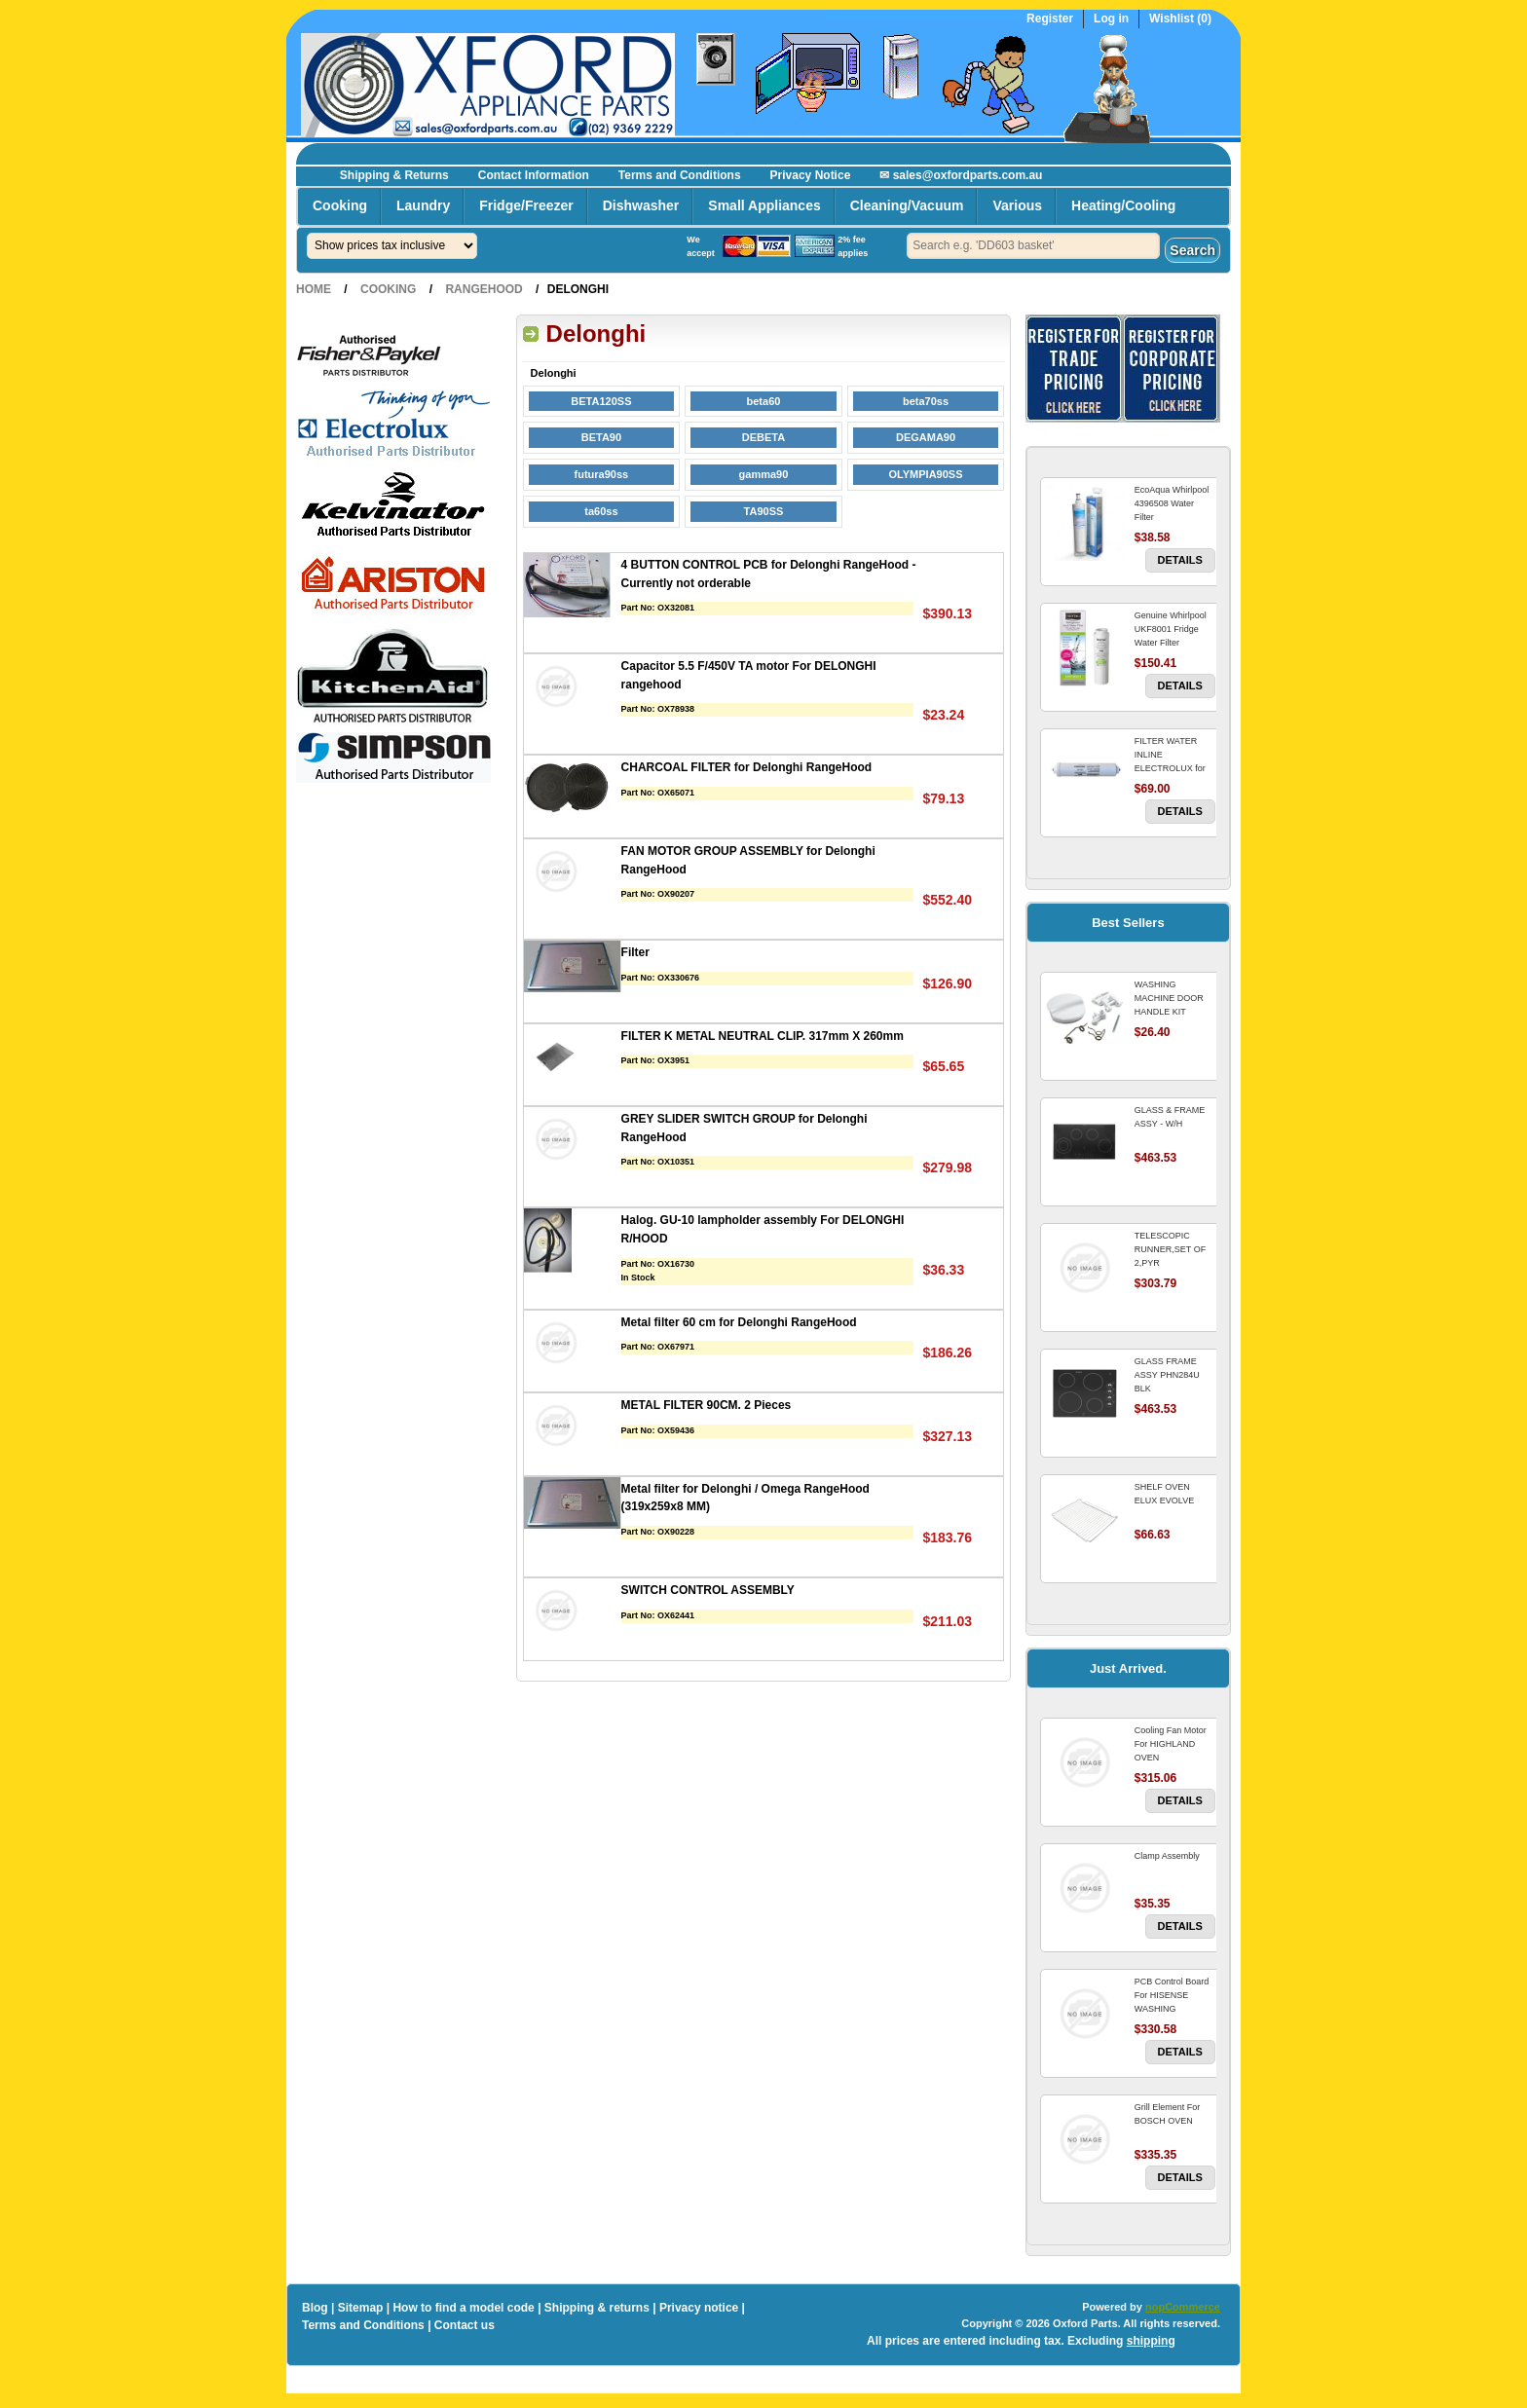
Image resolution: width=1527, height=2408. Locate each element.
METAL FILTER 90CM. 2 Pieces (706, 1405)
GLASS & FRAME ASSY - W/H (1170, 1117)
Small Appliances (764, 205)
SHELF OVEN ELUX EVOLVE (1164, 1493)
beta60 (764, 401)
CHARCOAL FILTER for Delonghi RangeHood (747, 767)
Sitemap (361, 2308)
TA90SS (764, 511)
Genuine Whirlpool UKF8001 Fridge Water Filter (1171, 629)
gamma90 (764, 474)
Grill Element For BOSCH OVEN (1168, 2114)
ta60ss (600, 511)
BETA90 (601, 437)
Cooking (340, 205)
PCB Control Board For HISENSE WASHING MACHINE (1172, 2002)
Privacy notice (698, 2308)
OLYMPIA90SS (926, 474)
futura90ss (602, 474)
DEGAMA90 (925, 437)
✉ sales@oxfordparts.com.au (960, 175)
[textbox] (1033, 246)
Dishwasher (641, 205)
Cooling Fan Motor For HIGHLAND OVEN (1171, 1743)
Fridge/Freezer (526, 205)
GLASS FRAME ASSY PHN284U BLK (1167, 1374)
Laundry (423, 205)
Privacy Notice (810, 175)
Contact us (464, 2325)
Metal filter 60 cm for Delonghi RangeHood (739, 1322)
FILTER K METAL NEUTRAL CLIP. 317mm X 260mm (762, 1036)
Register (1049, 19)
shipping (1151, 2341)
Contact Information (533, 175)
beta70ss (926, 401)
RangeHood (483, 289)
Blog (315, 2308)
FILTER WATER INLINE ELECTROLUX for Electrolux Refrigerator (1170, 768)
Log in (1111, 19)
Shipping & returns (597, 2308)
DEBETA (763, 437)
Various (1017, 205)
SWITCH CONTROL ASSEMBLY (708, 1590)
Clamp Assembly (1167, 1856)
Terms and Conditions (679, 175)
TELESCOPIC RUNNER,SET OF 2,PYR (1170, 1249)
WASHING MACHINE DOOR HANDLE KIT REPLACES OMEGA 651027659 (1174, 1012)
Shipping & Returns (394, 175)
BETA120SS (601, 401)
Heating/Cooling (1123, 205)
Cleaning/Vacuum (907, 205)
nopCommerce (1182, 2307)
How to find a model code (463, 2308)
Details (1180, 560)
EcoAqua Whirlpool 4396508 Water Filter (1172, 503)
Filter (635, 952)
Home (313, 289)
